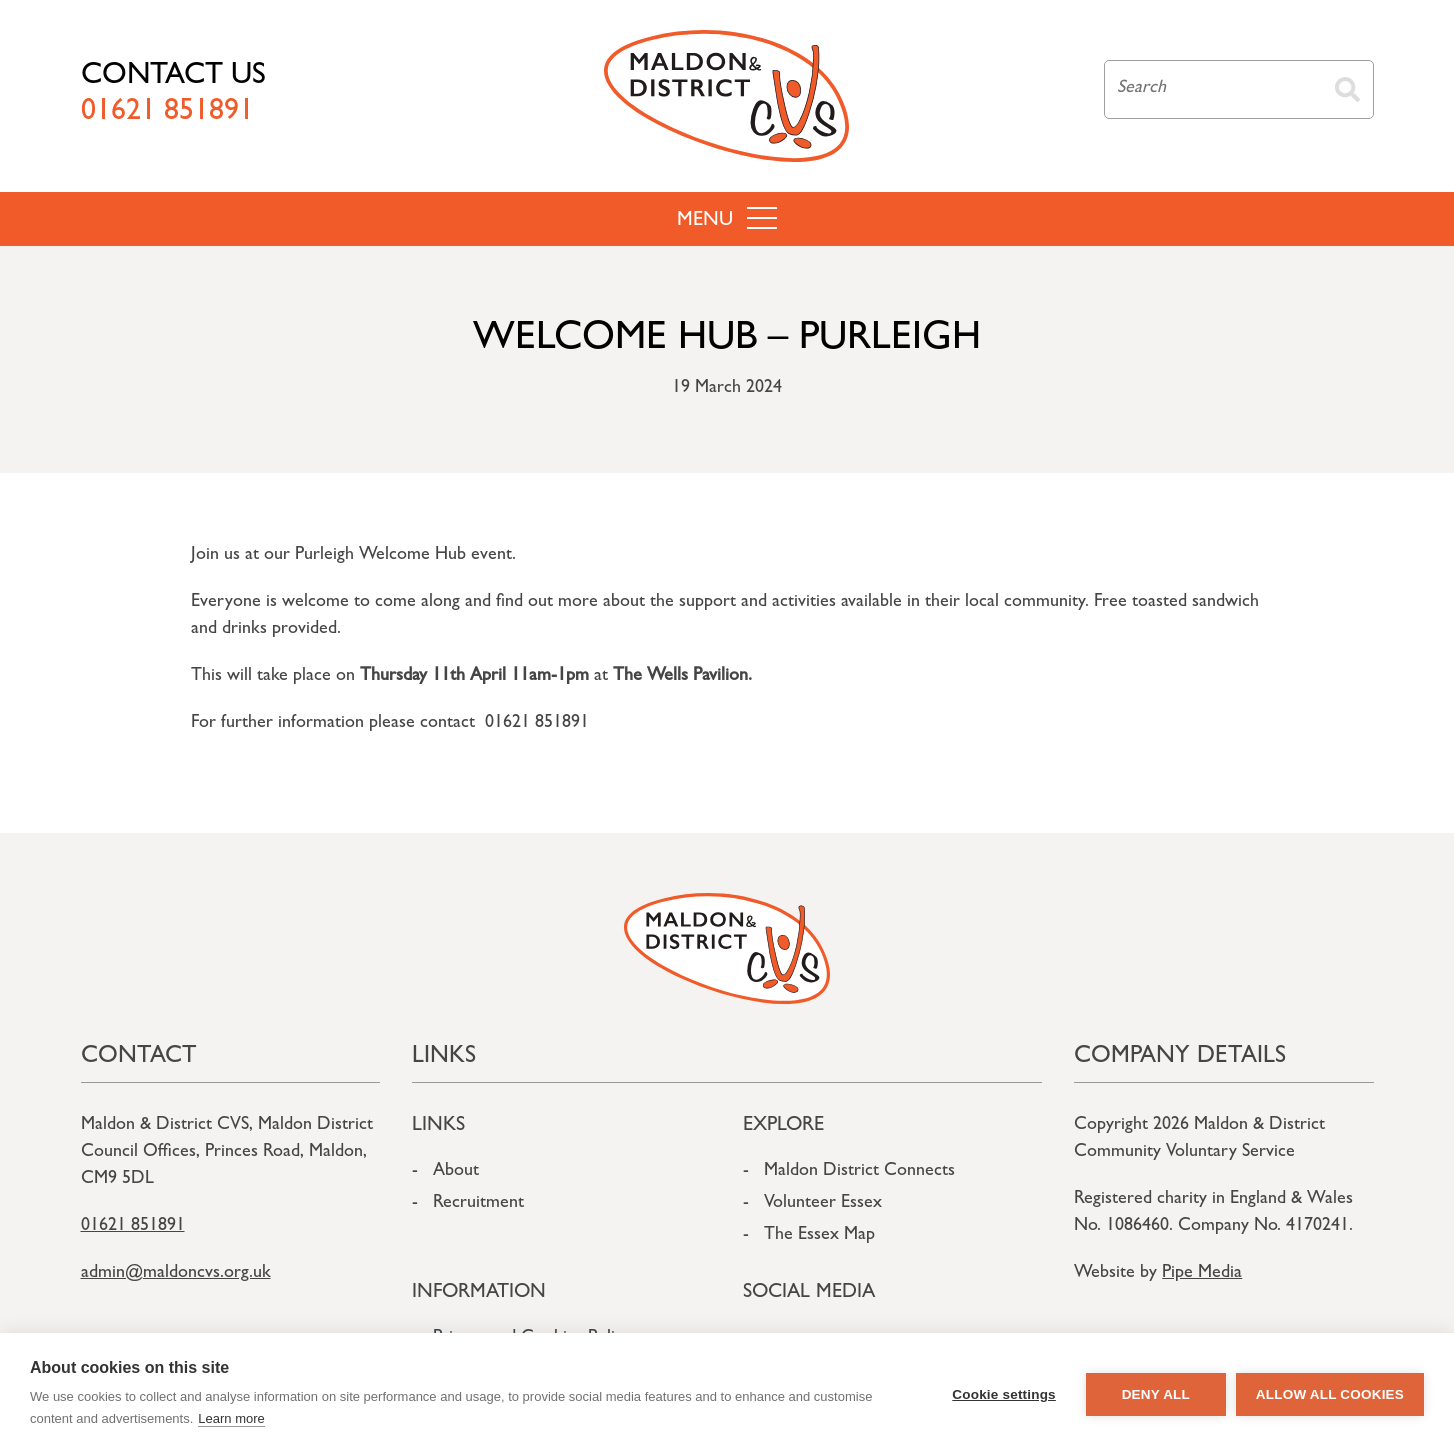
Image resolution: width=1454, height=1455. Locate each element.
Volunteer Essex (823, 1204)
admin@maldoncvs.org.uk (176, 1274)
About (456, 1172)
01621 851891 (133, 1227)
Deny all (1156, 1394)
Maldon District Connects (859, 1172)
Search (1347, 89)
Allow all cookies (1330, 1394)
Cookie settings (1004, 1394)
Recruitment (478, 1204)
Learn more (231, 1418)
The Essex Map (819, 1236)
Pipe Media (1202, 1274)
